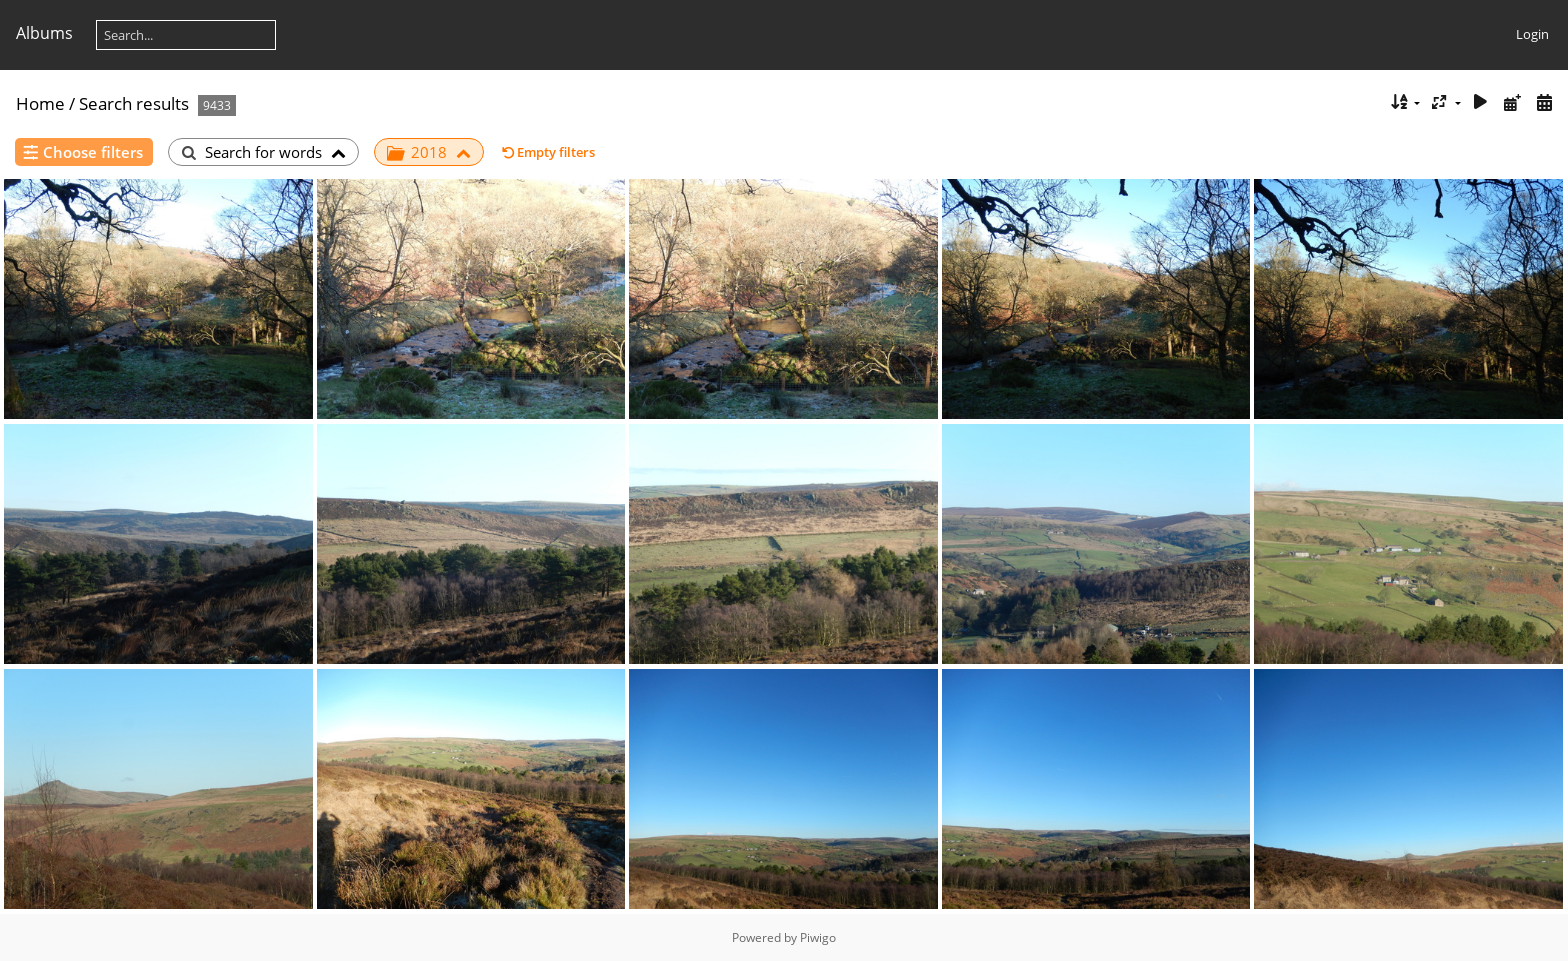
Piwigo (818, 937)
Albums (44, 33)
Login (1532, 34)
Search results (134, 103)
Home (40, 103)
